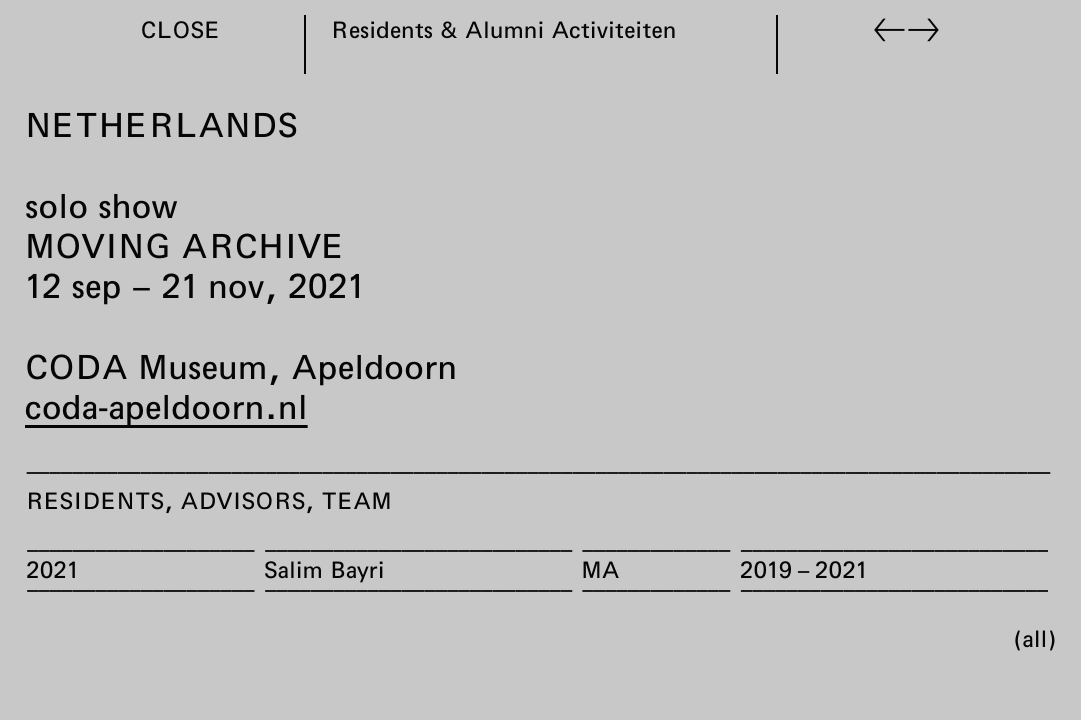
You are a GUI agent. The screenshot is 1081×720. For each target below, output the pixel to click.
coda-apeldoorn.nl (166, 406)
